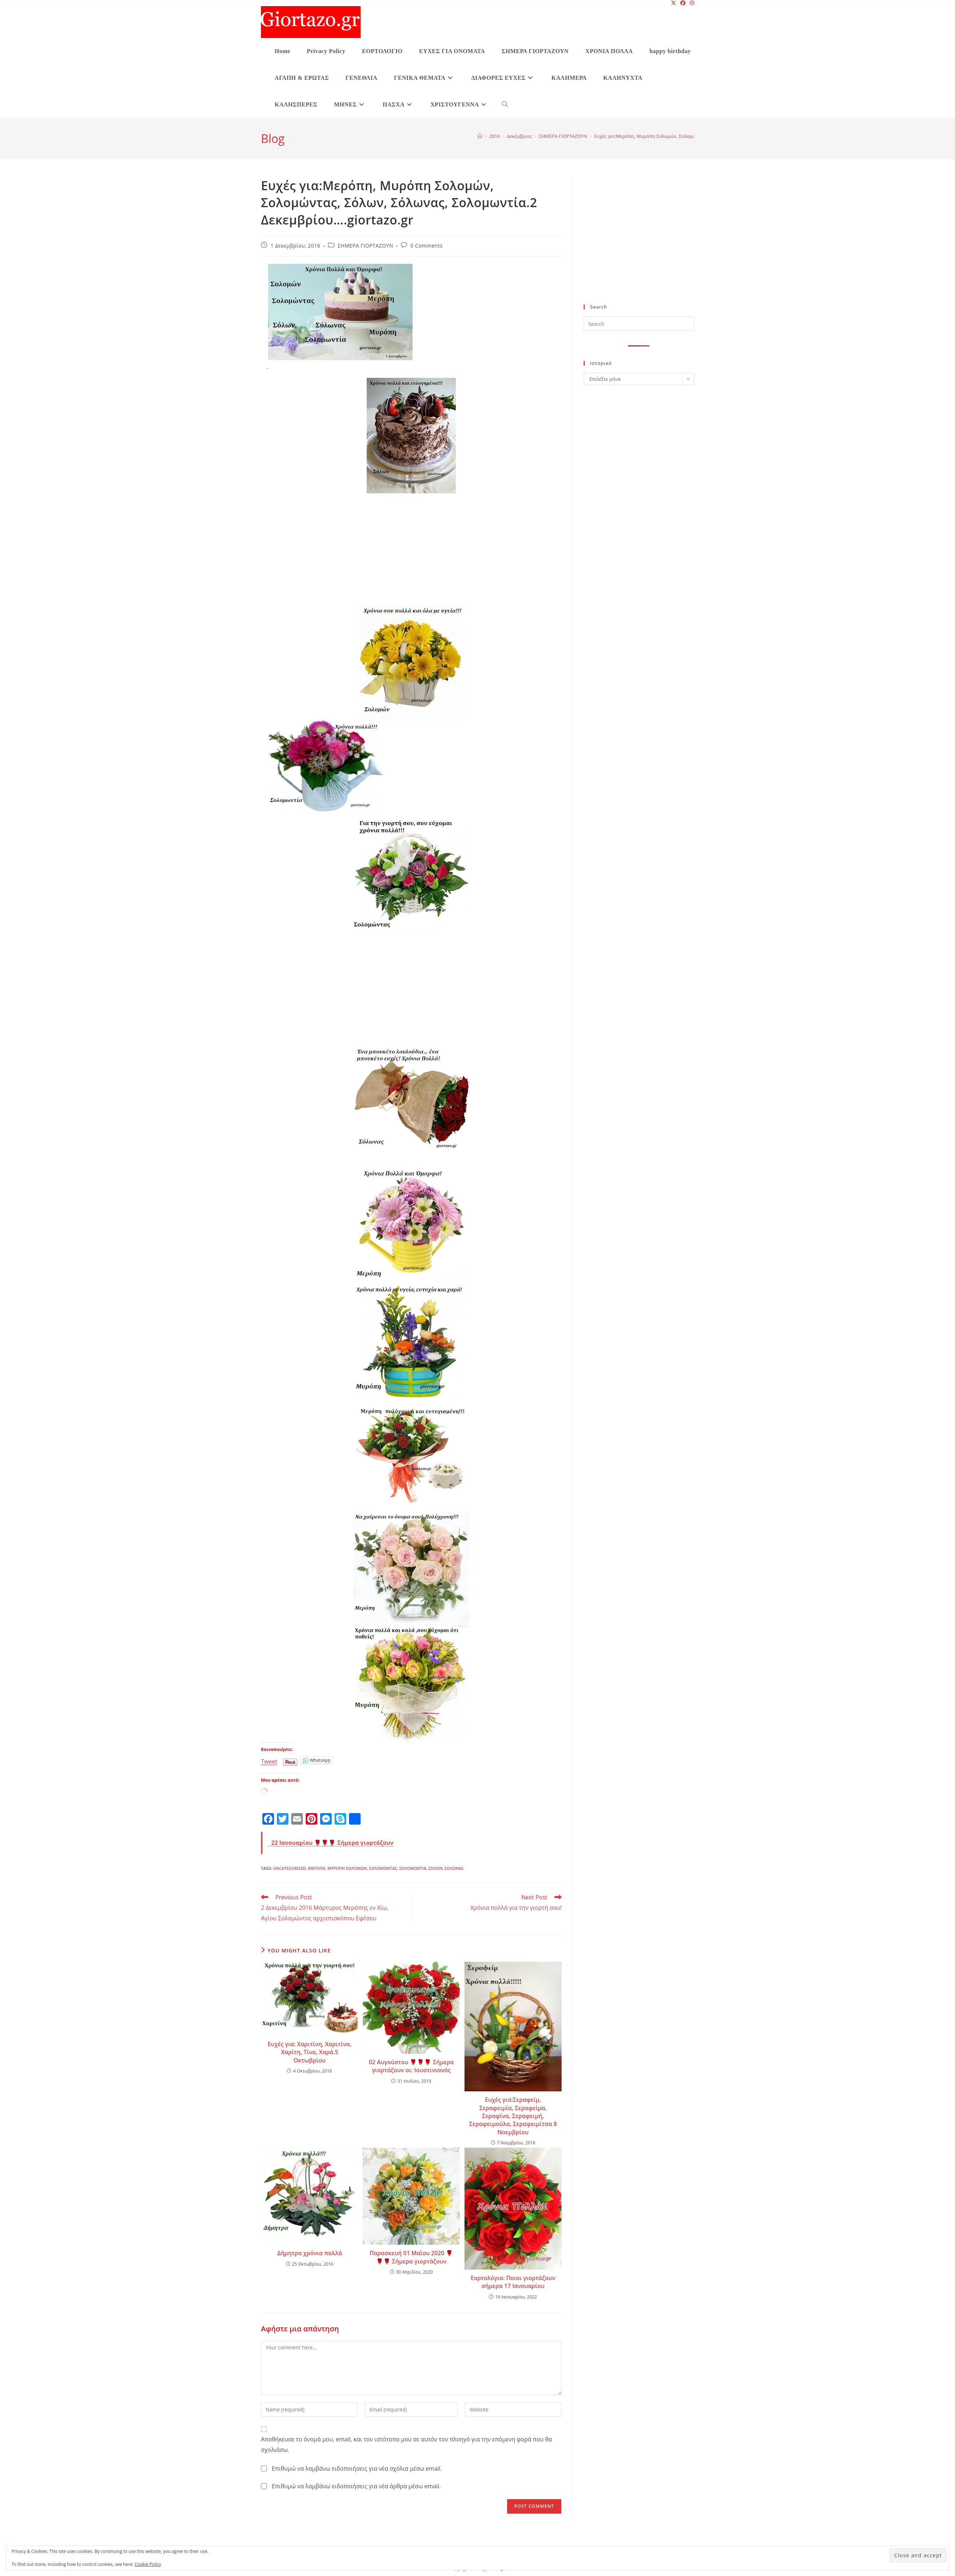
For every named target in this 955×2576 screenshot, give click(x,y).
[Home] (480, 136)
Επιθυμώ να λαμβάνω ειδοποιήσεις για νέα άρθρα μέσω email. (356, 2486)
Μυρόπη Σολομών (347, 1868)
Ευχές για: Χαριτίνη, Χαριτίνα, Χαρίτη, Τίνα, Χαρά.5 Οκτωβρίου (309, 2052)
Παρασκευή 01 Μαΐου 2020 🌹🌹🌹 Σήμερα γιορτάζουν (411, 2257)
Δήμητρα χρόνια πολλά (309, 2253)
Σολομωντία (412, 1868)
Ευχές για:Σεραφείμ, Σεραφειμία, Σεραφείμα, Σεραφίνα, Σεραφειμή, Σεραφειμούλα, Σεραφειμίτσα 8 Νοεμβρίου (513, 2116)
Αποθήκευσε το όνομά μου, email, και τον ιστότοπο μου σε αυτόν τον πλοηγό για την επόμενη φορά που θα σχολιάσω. (406, 2444)
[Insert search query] (639, 323)
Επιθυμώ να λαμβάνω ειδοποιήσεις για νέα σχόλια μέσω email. (357, 2468)
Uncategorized (289, 1868)
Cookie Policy (148, 2564)
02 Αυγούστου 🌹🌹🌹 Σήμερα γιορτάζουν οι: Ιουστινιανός (411, 2066)
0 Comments (426, 245)
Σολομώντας (383, 1868)
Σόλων (435, 1868)
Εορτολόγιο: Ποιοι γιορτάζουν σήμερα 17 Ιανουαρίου (513, 2282)
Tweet (269, 1760)
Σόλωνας (454, 1868)
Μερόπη (316, 1868)
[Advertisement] (411, 551)
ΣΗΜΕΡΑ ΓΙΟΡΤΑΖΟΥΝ (365, 245)
